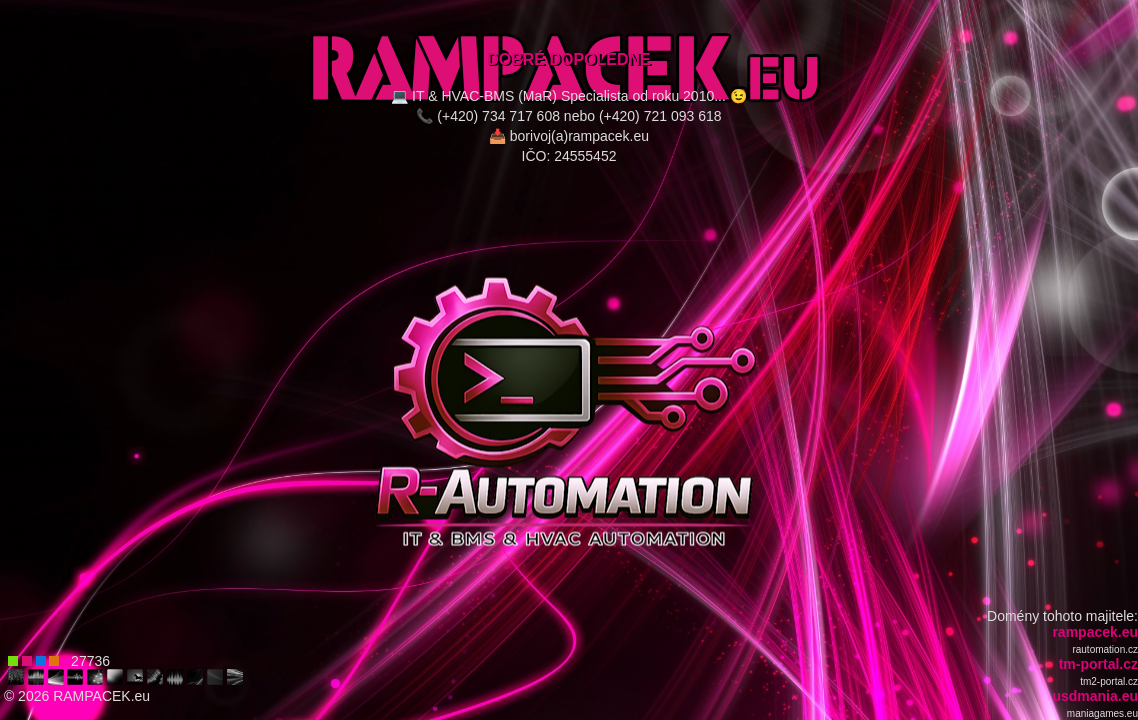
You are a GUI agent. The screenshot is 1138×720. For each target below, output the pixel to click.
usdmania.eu (1095, 696)
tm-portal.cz (1098, 664)
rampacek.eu (1095, 632)
